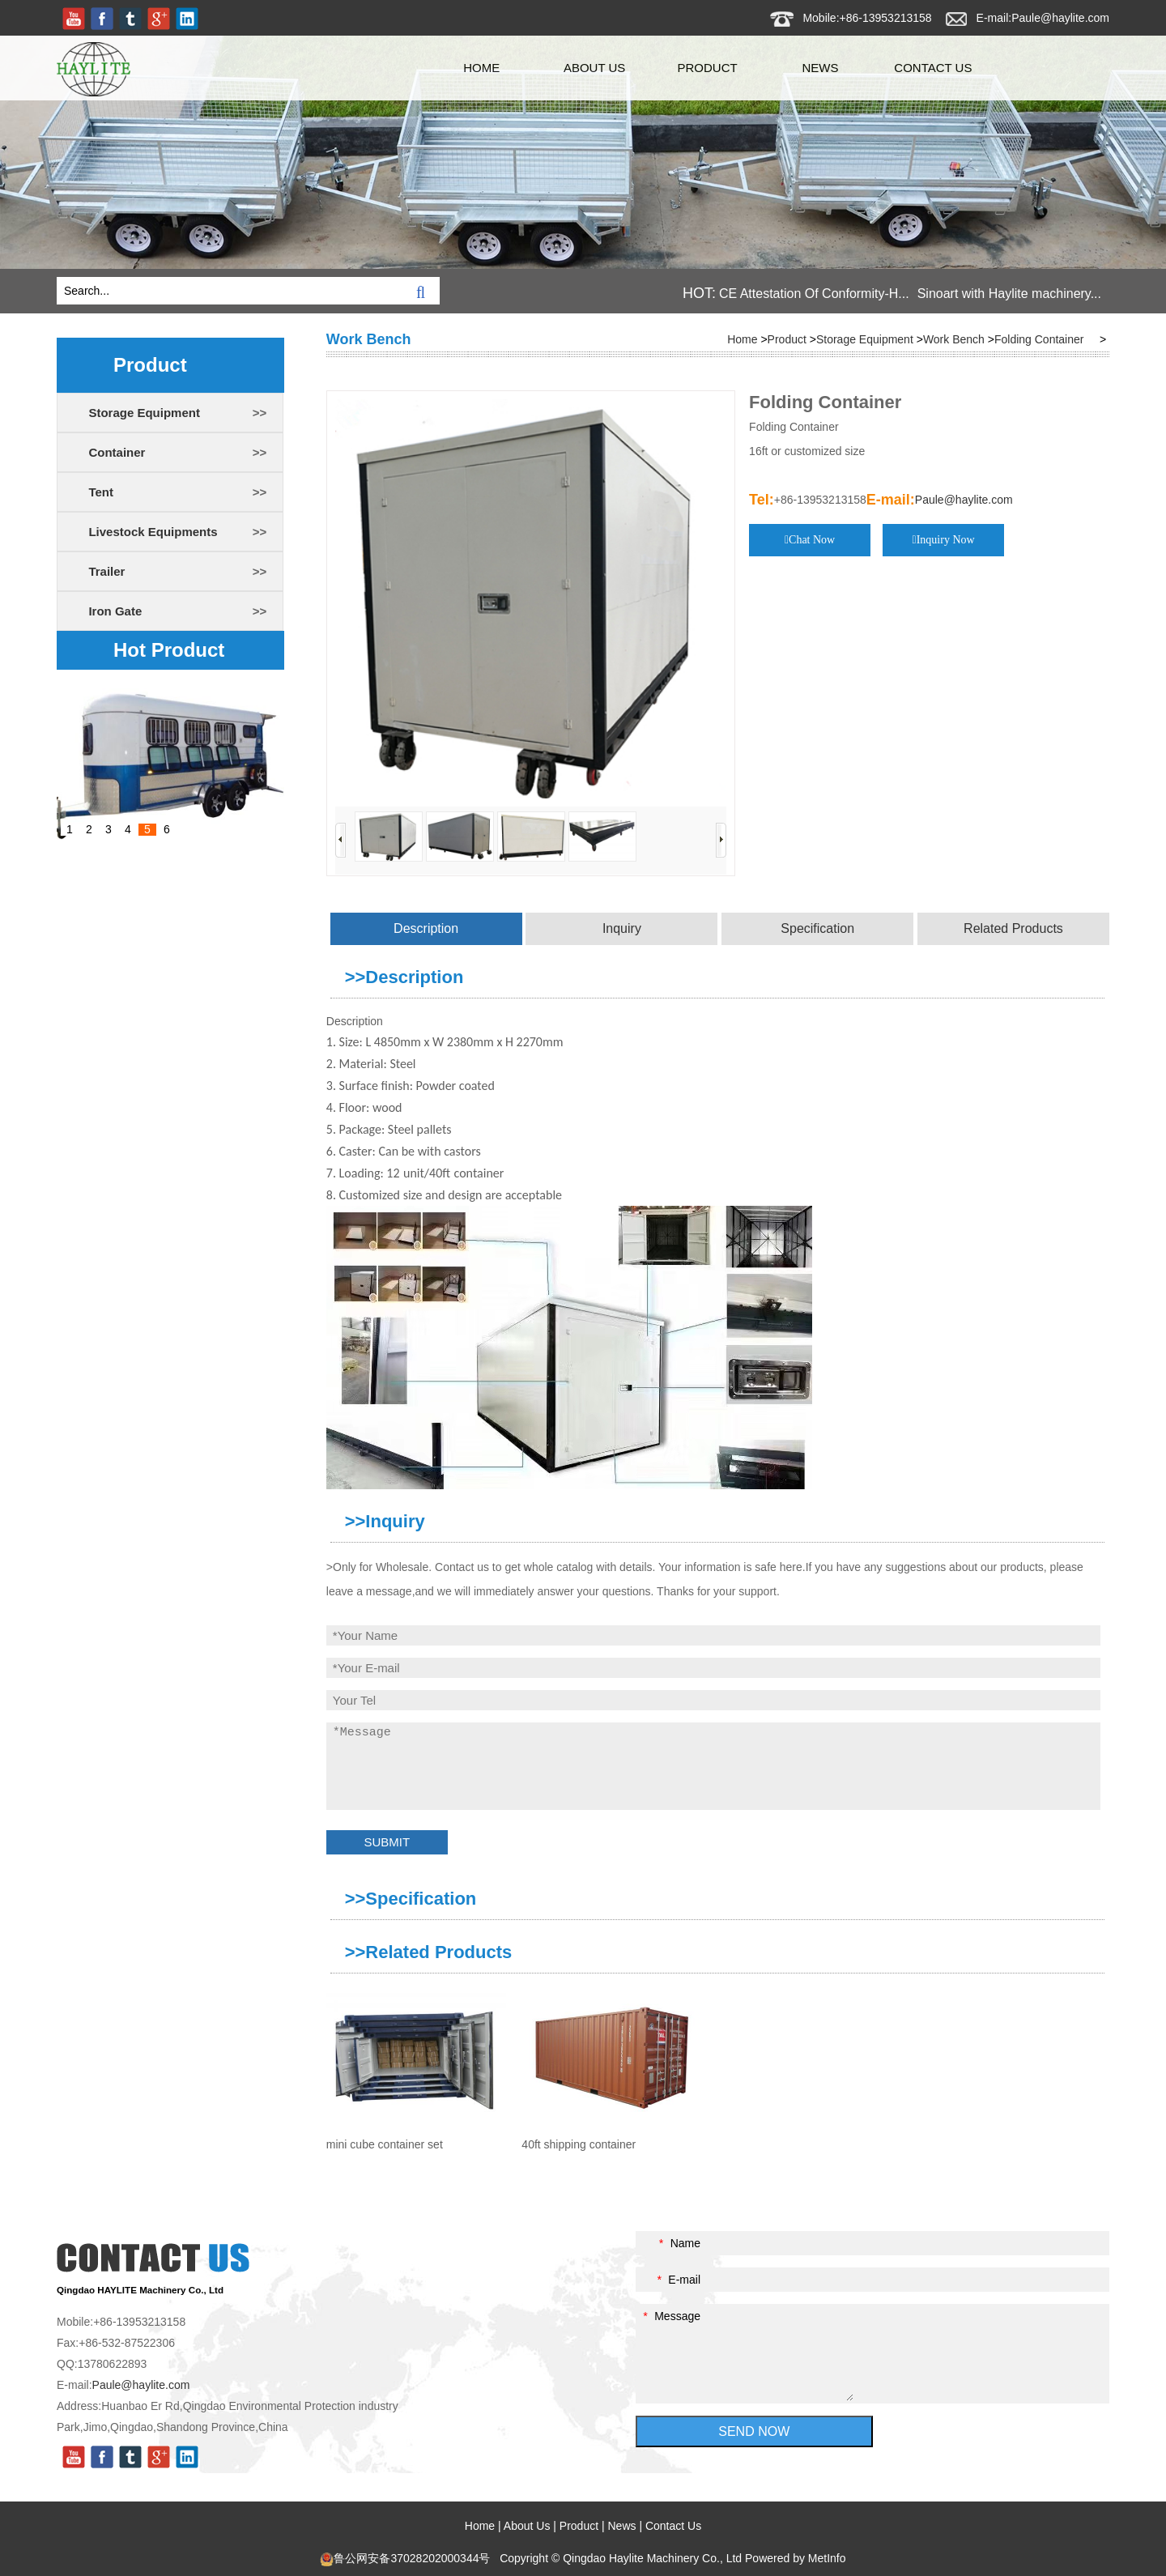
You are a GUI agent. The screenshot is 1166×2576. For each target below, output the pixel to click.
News (820, 68)
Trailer (106, 571)
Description (426, 928)
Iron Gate (115, 611)
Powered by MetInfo (795, 2558)
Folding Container (1039, 339)
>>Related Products (429, 1952)
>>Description (404, 977)
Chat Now (812, 540)
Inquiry (621, 928)
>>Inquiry (385, 1521)
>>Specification (411, 1898)
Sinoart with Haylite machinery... (1009, 293)
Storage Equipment (144, 412)
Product (707, 68)
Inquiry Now (946, 540)
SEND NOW (753, 2431)
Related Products (1013, 928)
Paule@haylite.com (1060, 17)
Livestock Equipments (152, 532)
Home (481, 68)
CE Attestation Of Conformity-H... (814, 293)
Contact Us (933, 68)
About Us (594, 68)
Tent (100, 492)
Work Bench (954, 339)
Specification (817, 928)
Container (116, 452)
